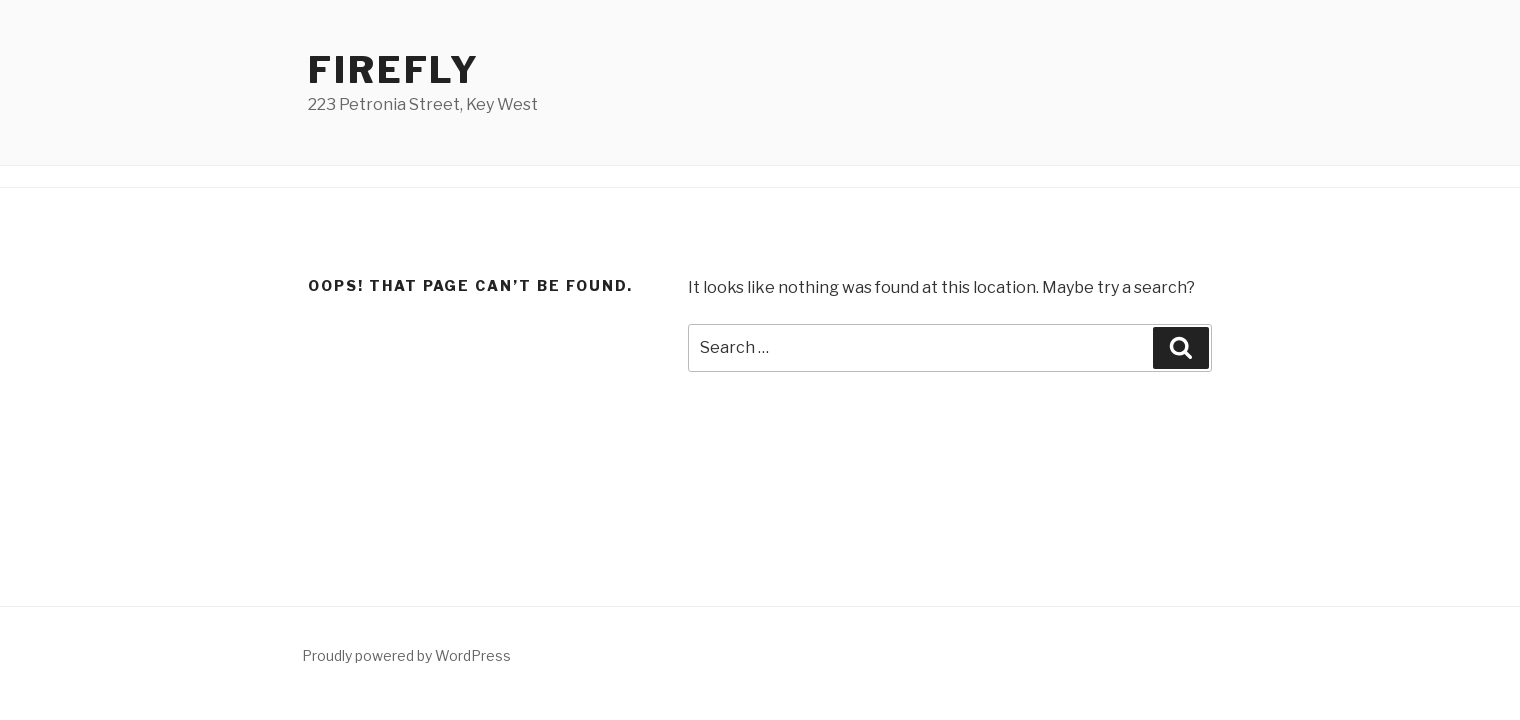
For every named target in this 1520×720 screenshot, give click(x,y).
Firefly (394, 70)
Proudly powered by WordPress (406, 655)
